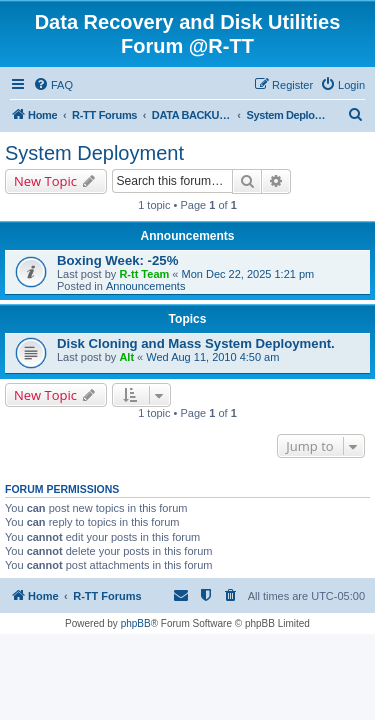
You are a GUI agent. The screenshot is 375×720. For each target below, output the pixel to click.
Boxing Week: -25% (117, 260)
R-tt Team (144, 274)
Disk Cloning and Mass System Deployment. (196, 343)
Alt (126, 357)
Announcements (146, 286)
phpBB (136, 623)
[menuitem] (53, 85)
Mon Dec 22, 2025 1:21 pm (248, 274)
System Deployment (94, 153)
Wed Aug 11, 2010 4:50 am (212, 357)
